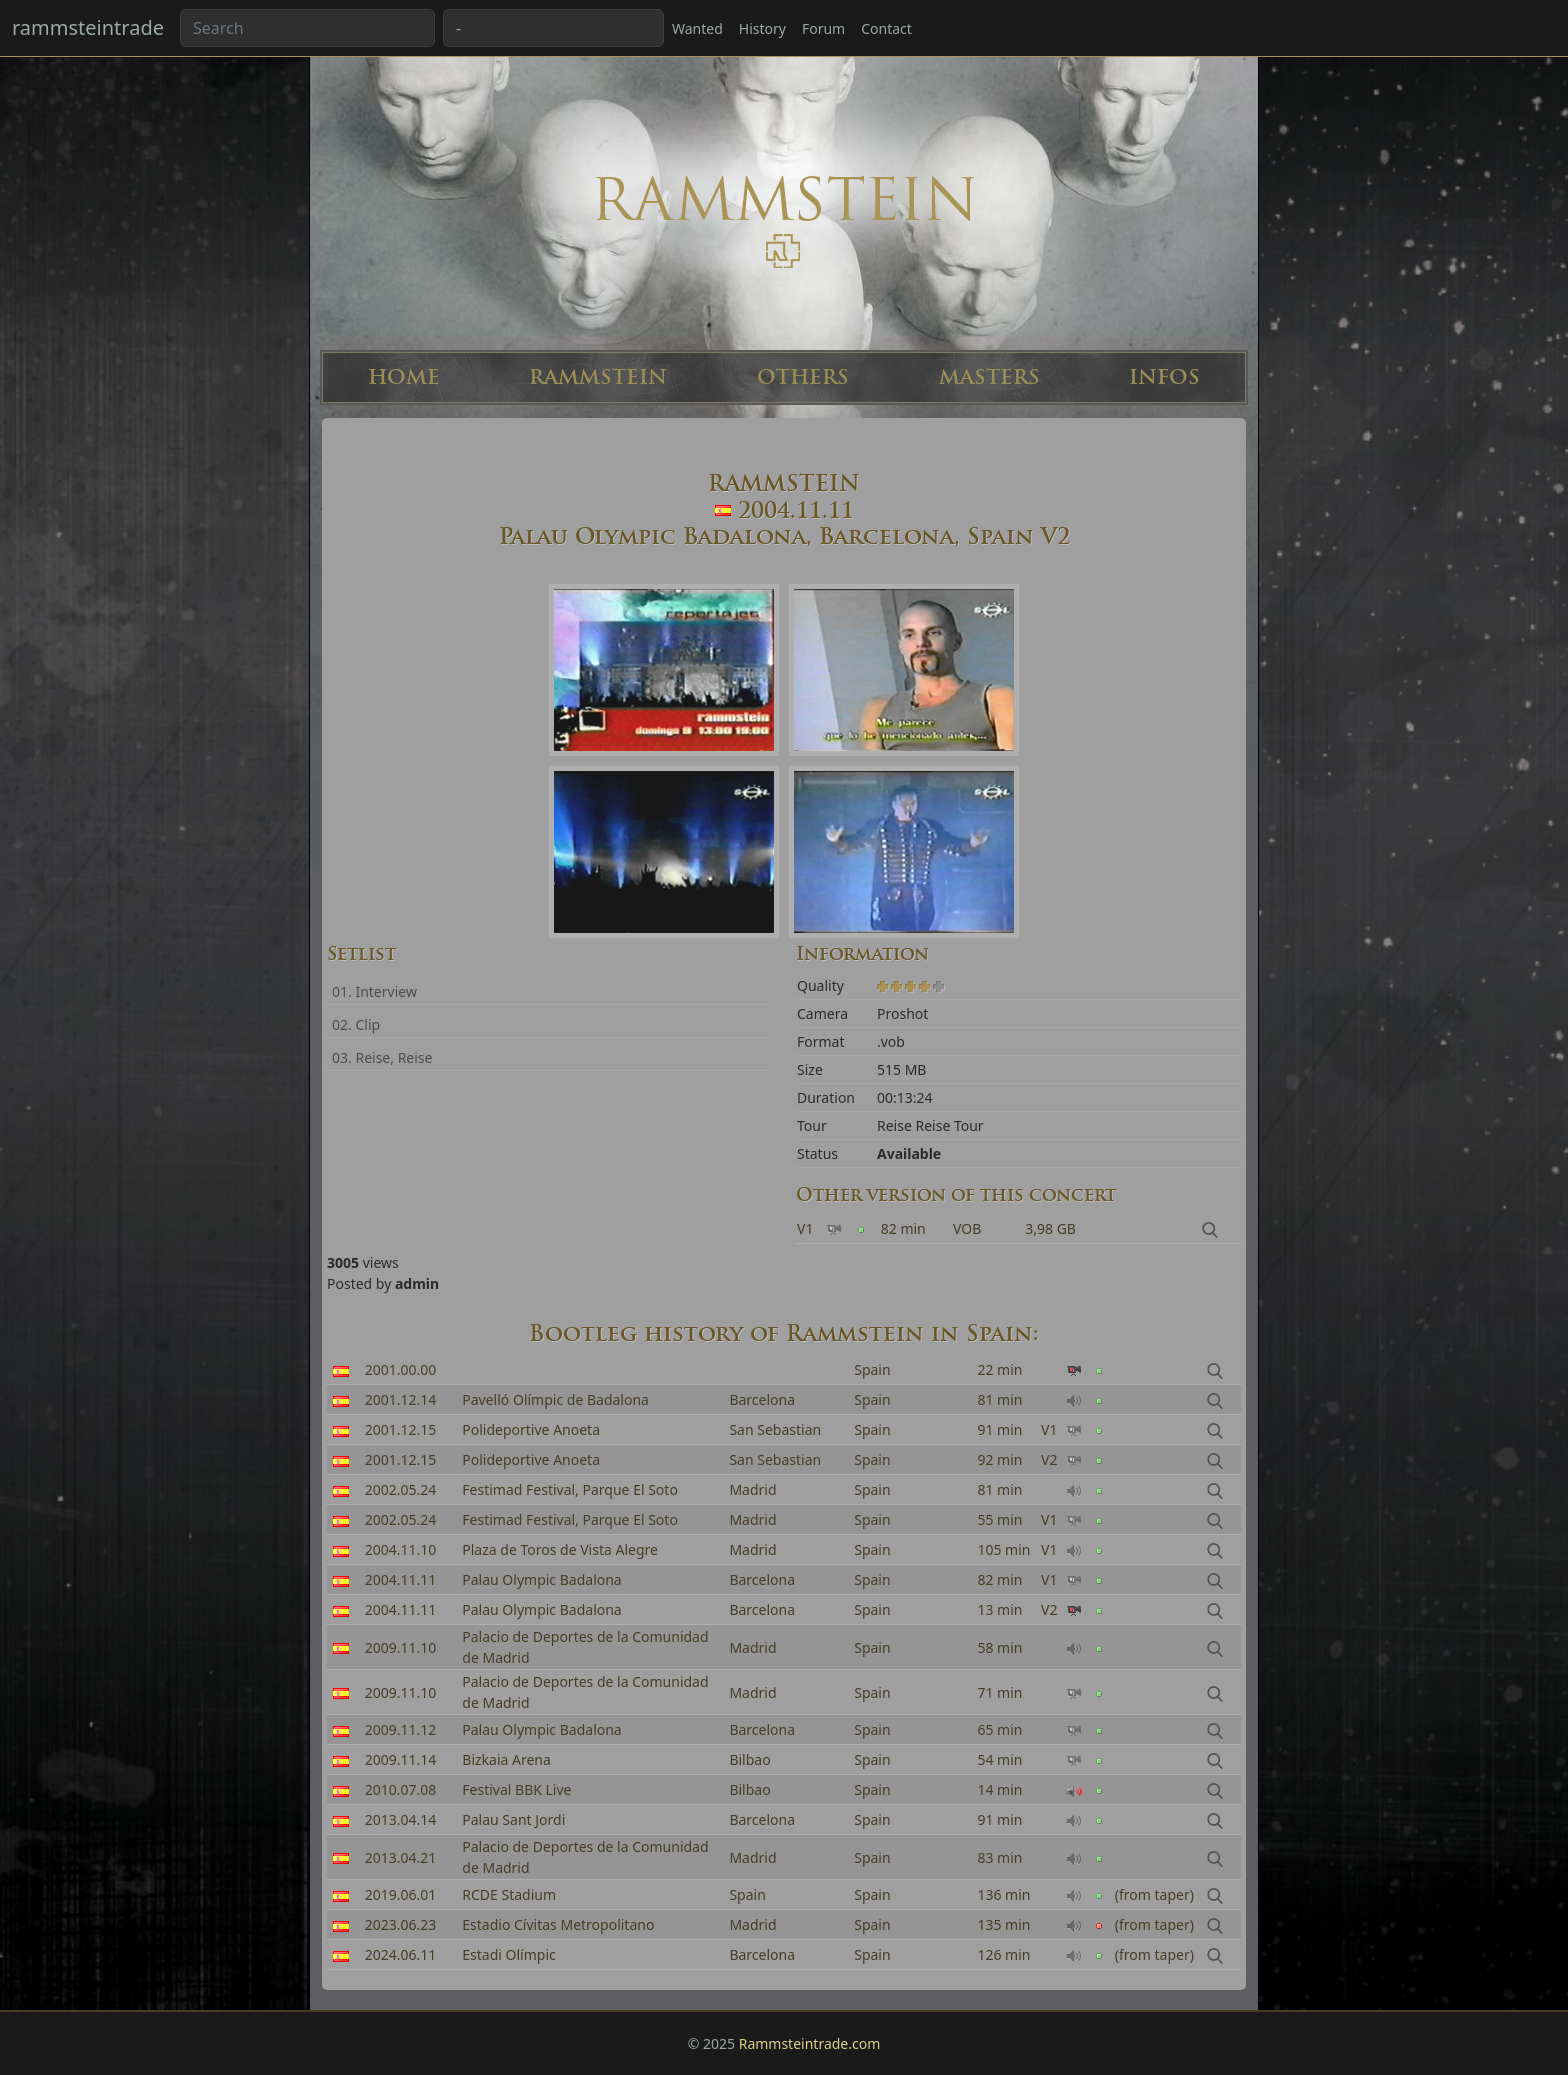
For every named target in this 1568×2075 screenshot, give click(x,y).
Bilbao (749, 1759)
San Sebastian (775, 1429)
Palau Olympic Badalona (541, 1579)
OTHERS (803, 377)
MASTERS (989, 377)
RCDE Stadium (509, 1894)
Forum (823, 28)
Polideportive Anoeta (531, 1429)
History (762, 28)
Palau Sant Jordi (513, 1819)
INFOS (1164, 377)
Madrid (752, 1489)
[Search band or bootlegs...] (307, 28)
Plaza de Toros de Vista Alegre (560, 1549)
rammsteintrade (88, 27)
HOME (404, 377)
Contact (886, 28)
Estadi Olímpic (508, 1954)
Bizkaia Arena (506, 1759)
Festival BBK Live (516, 1789)
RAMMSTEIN (598, 377)
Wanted (697, 28)
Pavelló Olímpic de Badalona (555, 1399)
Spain (872, 1369)
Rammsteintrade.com (810, 2043)
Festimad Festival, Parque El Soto (570, 1489)
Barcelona (762, 1399)
